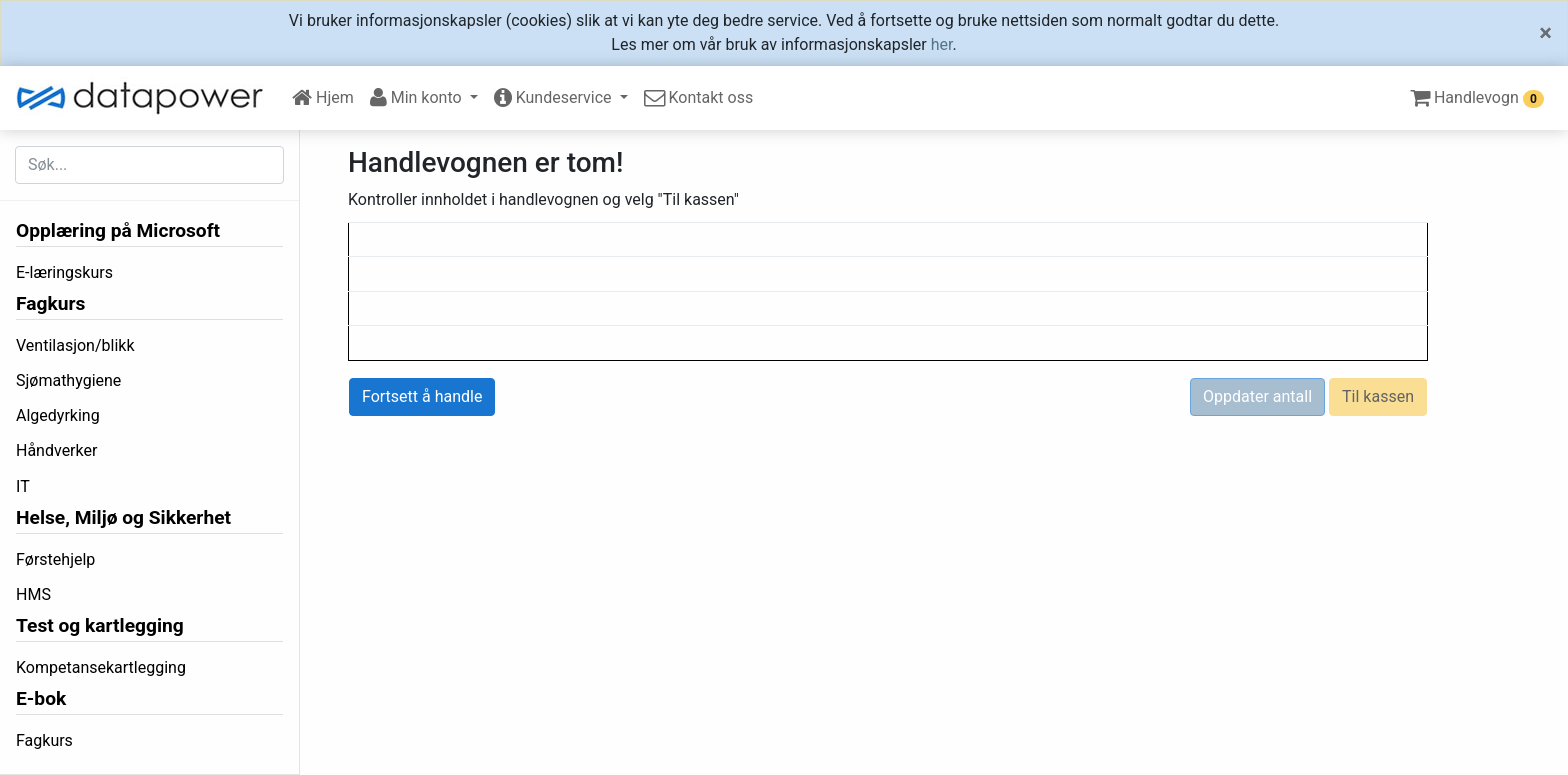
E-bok (41, 698)
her (942, 44)
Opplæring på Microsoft (118, 230)
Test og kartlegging (100, 625)
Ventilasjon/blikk (75, 345)
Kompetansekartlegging (101, 667)
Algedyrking (58, 415)
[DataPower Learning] (146, 98)
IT (23, 486)
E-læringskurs (64, 272)
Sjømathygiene (68, 380)
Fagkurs (50, 303)
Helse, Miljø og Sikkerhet (123, 517)
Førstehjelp (55, 559)
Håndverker (56, 450)
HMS (33, 594)
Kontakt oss (699, 97)
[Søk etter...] (149, 165)
